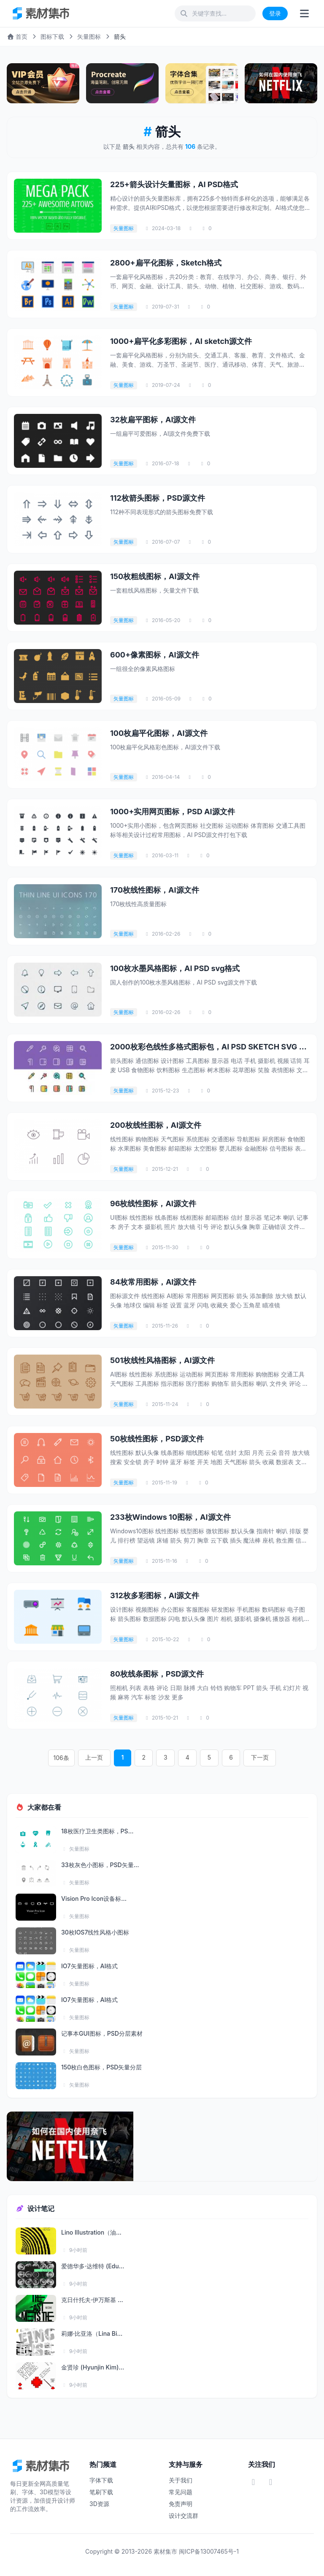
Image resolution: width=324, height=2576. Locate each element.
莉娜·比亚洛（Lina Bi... (91, 2333)
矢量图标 (89, 36)
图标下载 (52, 36)
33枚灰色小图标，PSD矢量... (100, 1864)
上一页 (100, 1757)
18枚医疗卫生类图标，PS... (97, 1831)
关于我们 (180, 2480)
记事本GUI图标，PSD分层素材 (102, 2033)
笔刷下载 (101, 2492)
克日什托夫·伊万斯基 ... (92, 2299)
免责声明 (180, 2503)
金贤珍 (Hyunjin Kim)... (92, 2367)
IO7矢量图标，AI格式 (89, 1966)
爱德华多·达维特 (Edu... (92, 2266)
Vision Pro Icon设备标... (94, 1898)
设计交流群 (183, 2515)
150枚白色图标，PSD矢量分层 (101, 2067)
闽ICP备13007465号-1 (209, 2551)
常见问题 (180, 2492)
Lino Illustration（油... (91, 2232)
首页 (17, 36)
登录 (275, 13)
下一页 (254, 1757)
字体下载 (101, 2480)
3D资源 (99, 2503)
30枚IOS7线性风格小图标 (95, 1932)
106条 (69, 1757)
